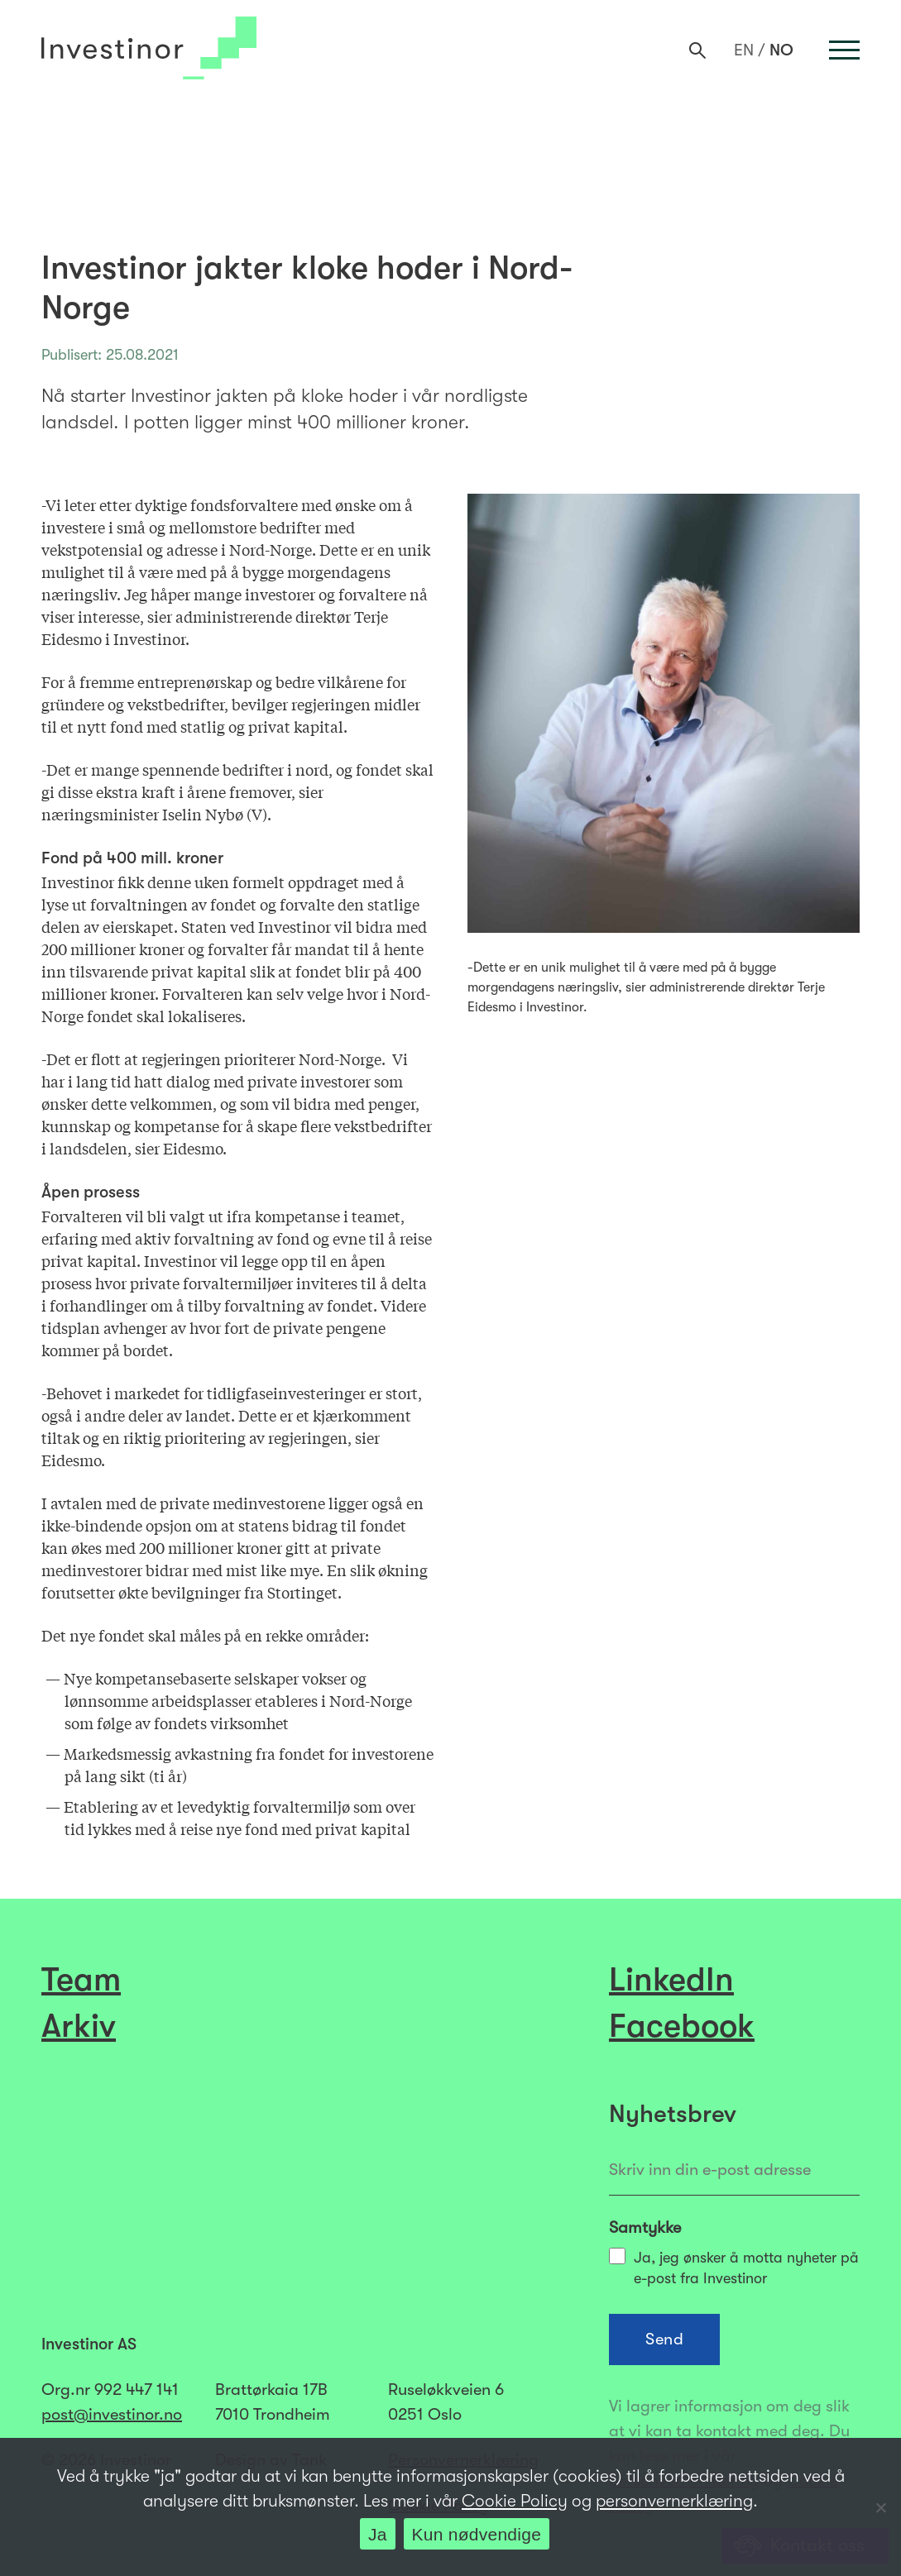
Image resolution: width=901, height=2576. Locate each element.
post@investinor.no (111, 2414)
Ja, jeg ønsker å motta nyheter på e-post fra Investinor (734, 2267)
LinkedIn (671, 1980)
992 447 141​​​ (136, 2389)
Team (81, 1980)
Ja (377, 2534)
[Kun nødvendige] (880, 2507)
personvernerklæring (674, 2501)
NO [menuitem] (781, 50)
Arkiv (78, 2026)
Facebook (682, 2026)
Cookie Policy (515, 2501)
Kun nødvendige (476, 2534)
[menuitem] (744, 50)
